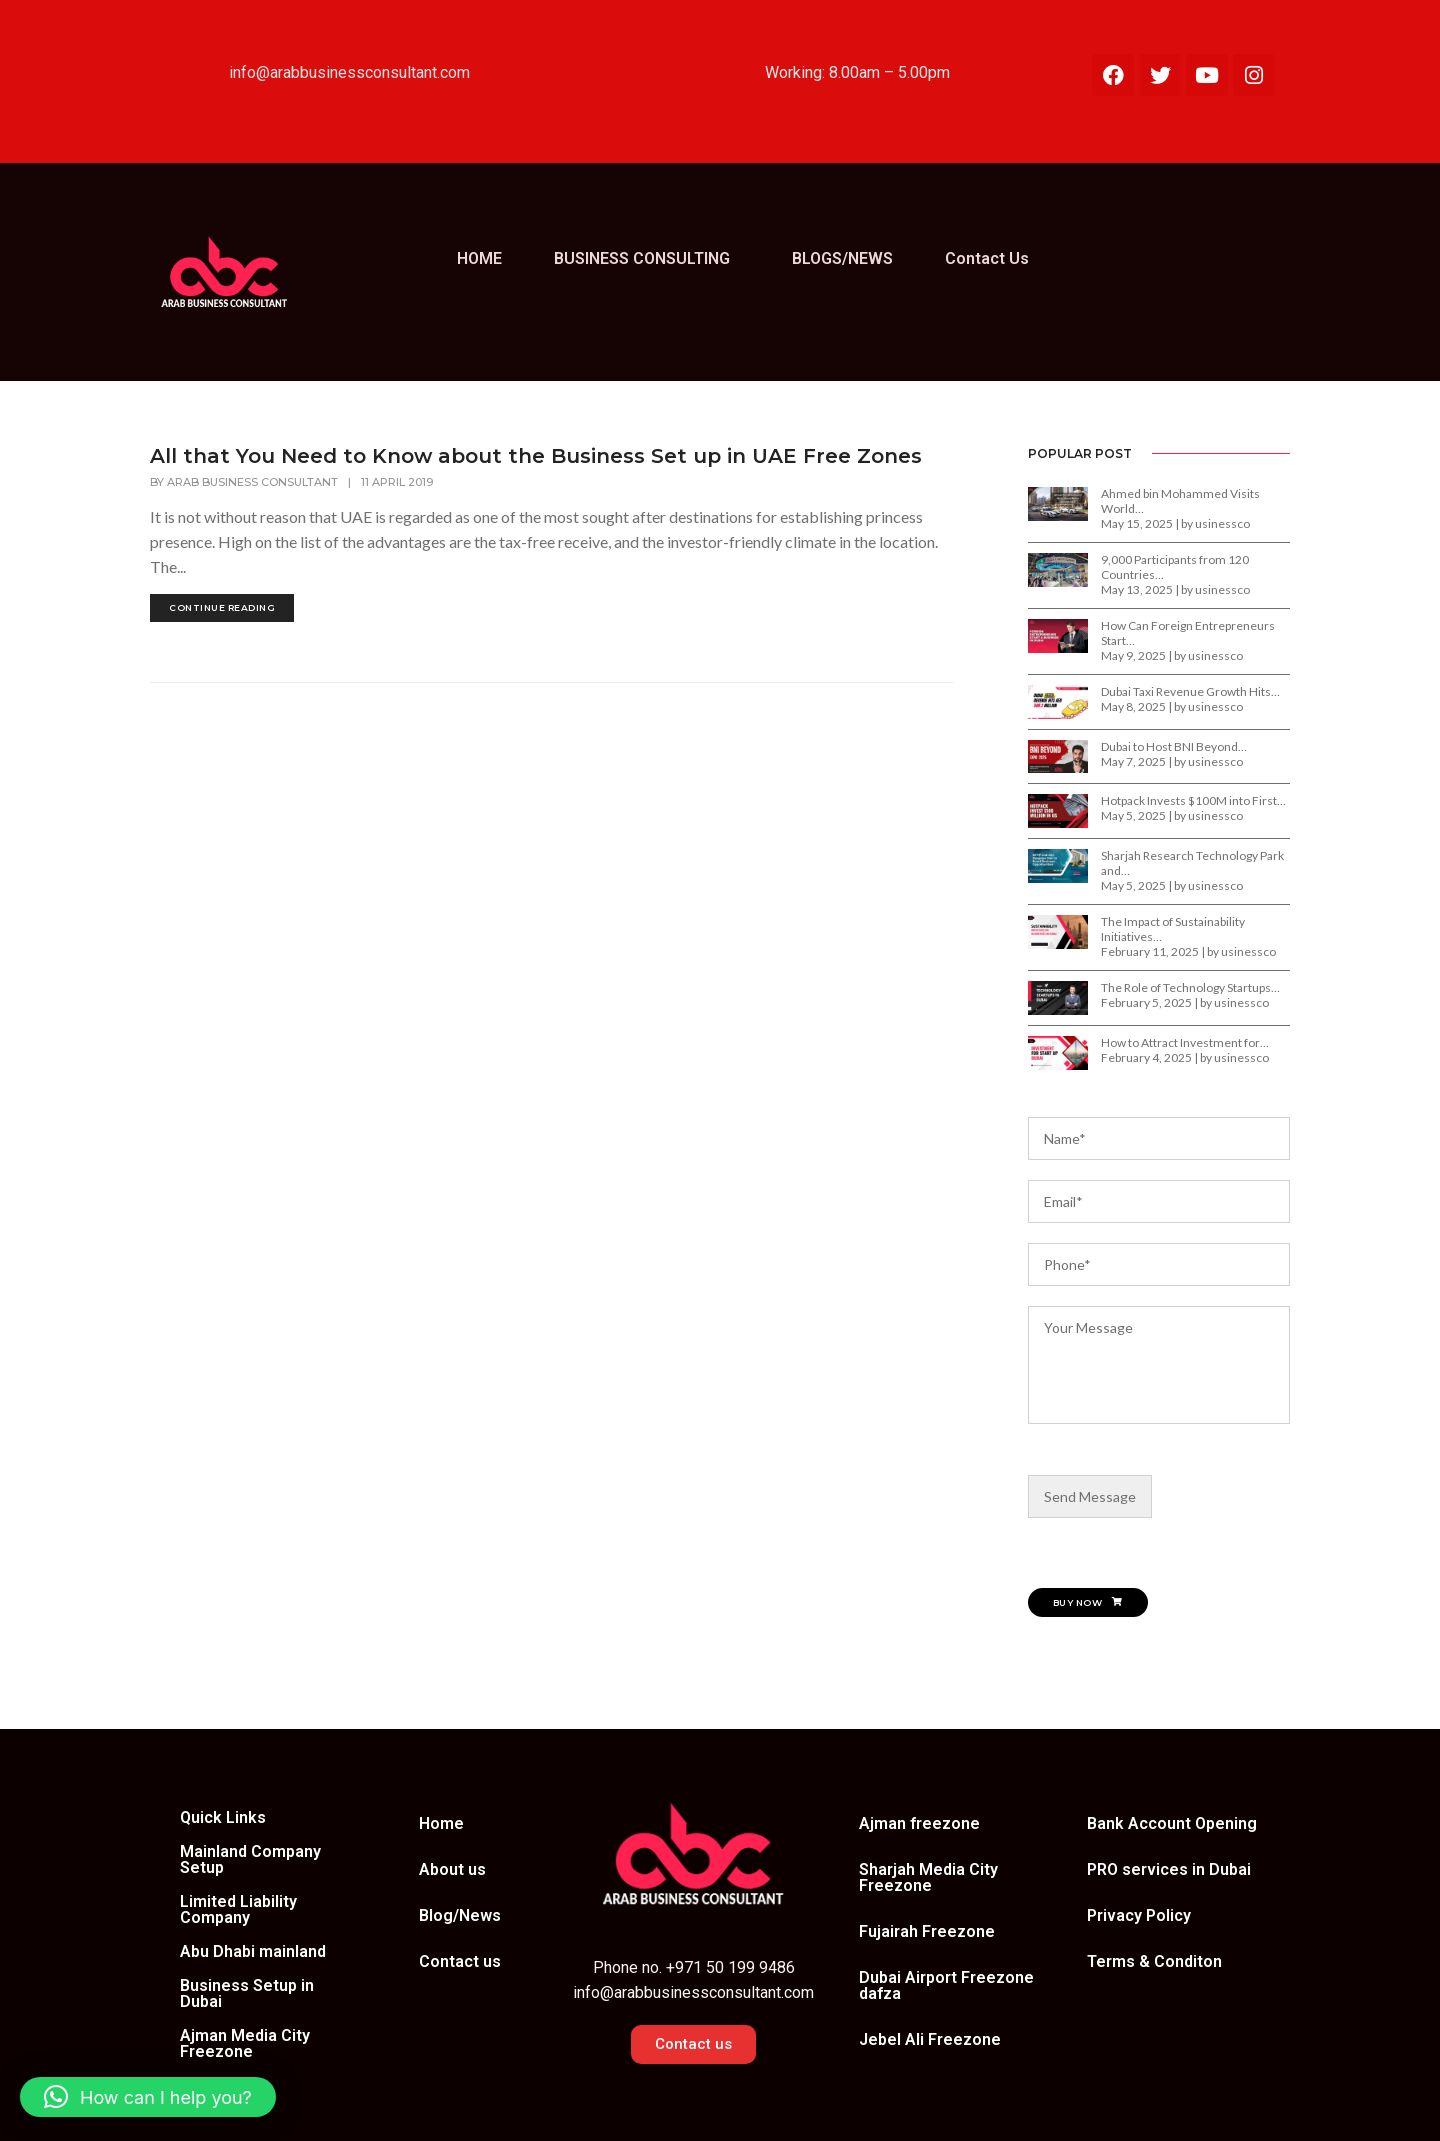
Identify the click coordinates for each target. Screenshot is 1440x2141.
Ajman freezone (919, 1823)
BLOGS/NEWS (842, 258)
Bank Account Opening (1172, 1823)
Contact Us (987, 258)
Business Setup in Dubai (247, 1993)
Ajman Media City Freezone (245, 2043)
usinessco (1222, 523)
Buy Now (1088, 1602)
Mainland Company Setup (250, 1859)
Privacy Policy (1139, 1915)
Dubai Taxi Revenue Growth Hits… (1190, 691)
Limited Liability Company (238, 1909)
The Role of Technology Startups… (1190, 987)
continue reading (222, 607)
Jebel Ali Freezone (930, 2039)
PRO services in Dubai (1169, 1869)
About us (452, 1869)
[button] (647, 259)
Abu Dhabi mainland (253, 1951)
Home (441, 1823)
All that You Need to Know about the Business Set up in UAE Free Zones (536, 456)
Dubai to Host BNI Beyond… (1174, 746)
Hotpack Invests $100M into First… (1193, 800)
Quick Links (223, 1817)
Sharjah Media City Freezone (928, 1877)
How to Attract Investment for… (1185, 1042)
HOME (479, 258)
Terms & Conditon (1154, 1961)
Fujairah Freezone (927, 1931)
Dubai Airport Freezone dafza (946, 1985)
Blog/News (460, 1915)
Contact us (460, 1961)
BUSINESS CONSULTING (642, 258)
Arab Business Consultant (252, 482)
